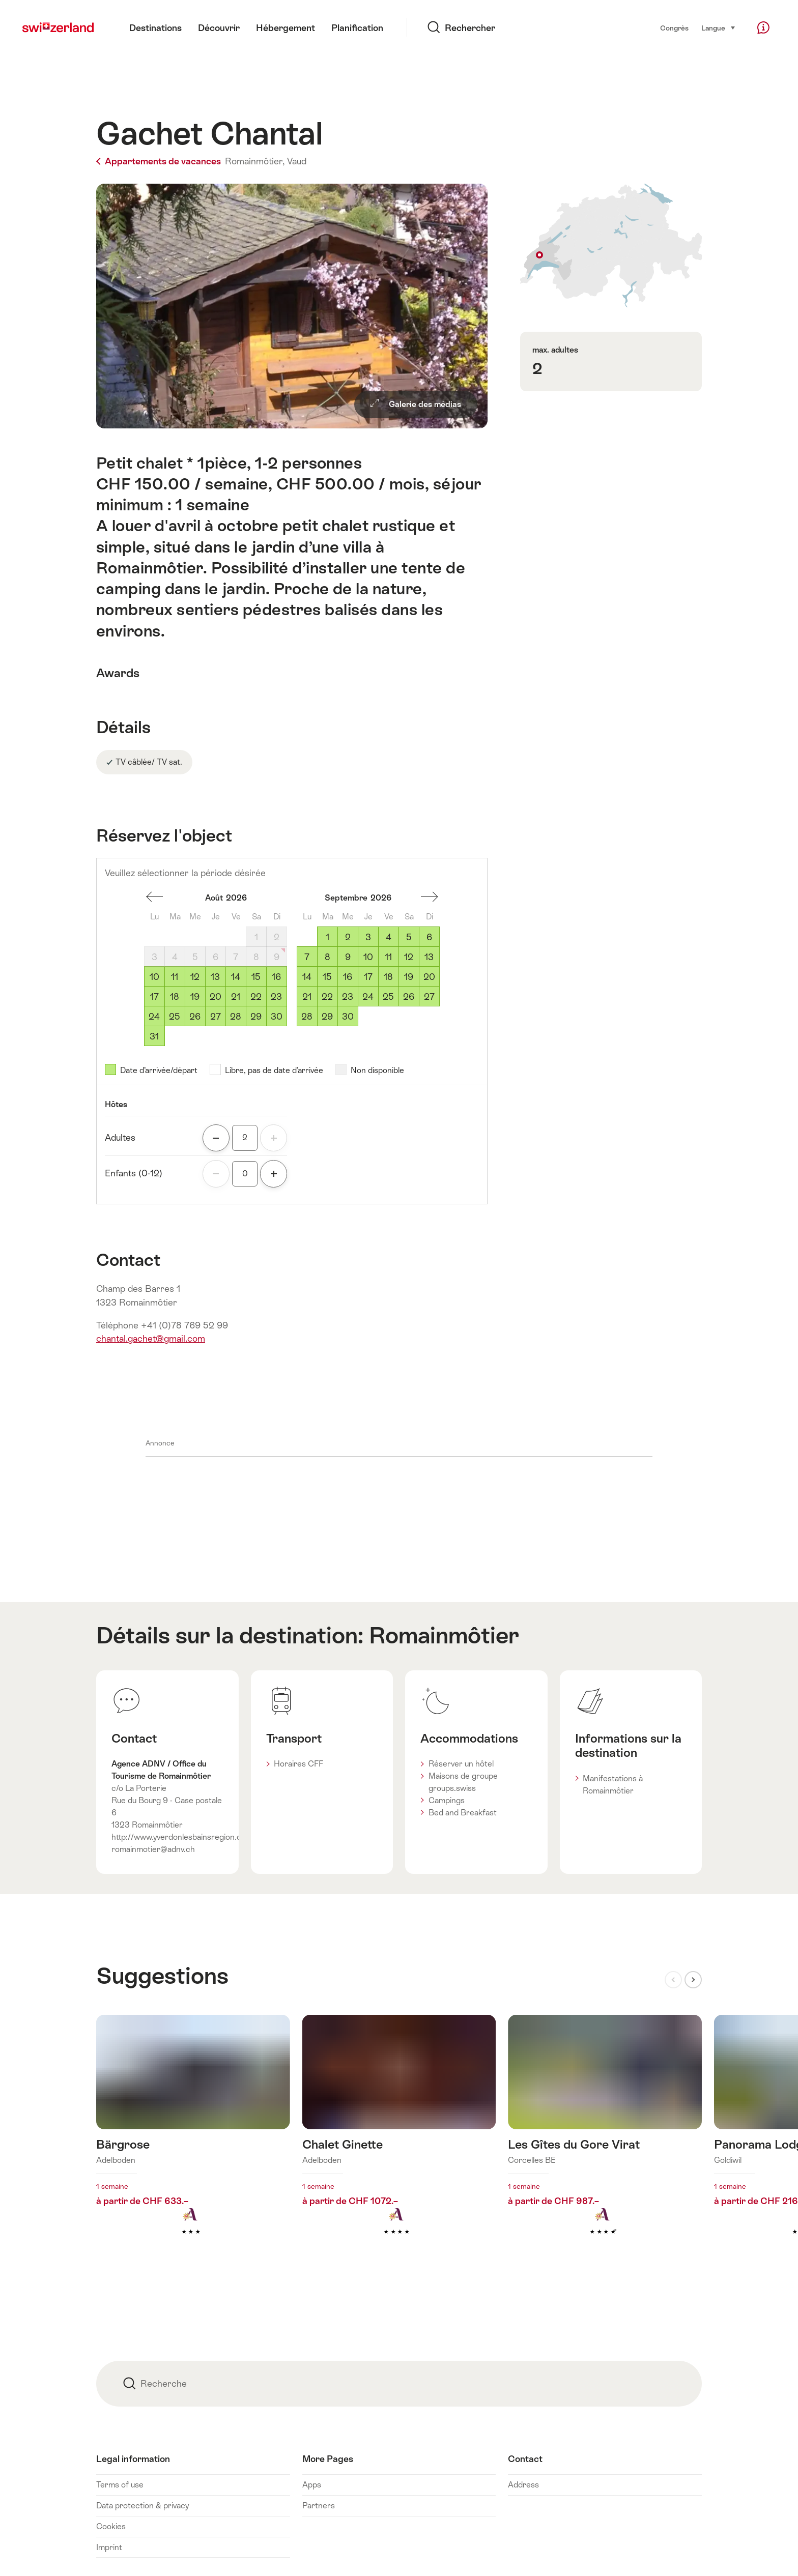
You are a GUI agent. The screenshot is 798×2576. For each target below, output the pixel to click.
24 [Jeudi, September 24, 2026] (368, 997)
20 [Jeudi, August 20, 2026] (215, 997)
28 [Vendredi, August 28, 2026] (235, 1016)
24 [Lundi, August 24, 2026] (154, 1016)
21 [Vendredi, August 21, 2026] (235, 997)
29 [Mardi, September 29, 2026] (327, 1016)
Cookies (111, 2526)
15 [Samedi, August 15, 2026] (256, 977)
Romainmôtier (444, 1635)
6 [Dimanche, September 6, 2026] (429, 937)
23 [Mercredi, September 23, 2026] (347, 997)
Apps (311, 2485)
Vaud (296, 161)
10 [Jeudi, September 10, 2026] (368, 957)
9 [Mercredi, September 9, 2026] (348, 957)
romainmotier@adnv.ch (153, 1849)
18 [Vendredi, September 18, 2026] (388, 977)
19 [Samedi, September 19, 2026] (408, 977)
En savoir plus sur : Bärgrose (193, 2141)
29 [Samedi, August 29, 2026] (256, 1016)
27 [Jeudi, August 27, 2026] (215, 1016)
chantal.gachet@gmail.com (150, 1339)
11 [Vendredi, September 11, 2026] (388, 957)
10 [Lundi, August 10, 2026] (154, 977)
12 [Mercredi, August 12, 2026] (195, 977)
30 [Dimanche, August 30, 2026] (276, 1016)
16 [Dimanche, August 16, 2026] (276, 977)
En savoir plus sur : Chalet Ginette (399, 2141)
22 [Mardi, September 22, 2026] (327, 997)
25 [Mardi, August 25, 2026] (174, 1016)
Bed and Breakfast (463, 1812)
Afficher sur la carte (611, 245)
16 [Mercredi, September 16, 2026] (347, 977)
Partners (318, 2505)
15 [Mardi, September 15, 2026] (327, 977)
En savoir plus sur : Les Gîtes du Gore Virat (605, 2141)
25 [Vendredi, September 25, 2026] (388, 997)
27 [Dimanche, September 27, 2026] (429, 997)
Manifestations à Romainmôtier (613, 1785)
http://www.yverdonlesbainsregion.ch (178, 1837)
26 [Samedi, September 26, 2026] (408, 997)
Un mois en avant (429, 897)
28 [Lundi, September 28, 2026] (306, 1016)
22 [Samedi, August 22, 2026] (256, 997)
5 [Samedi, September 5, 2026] (409, 937)
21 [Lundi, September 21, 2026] (306, 997)
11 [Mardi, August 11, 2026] (174, 977)
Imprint (109, 2547)
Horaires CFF (298, 1764)
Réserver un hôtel (461, 1764)
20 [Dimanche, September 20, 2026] (429, 977)
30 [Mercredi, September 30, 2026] (348, 1016)
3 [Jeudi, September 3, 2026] (368, 937)
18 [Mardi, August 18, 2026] (174, 997)
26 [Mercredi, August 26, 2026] (195, 1016)
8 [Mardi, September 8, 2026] (327, 957)
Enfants (133, 1173)
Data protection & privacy (142, 2505)
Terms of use (120, 2485)
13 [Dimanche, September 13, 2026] (429, 957)
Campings (447, 1800)
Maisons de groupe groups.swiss (463, 1782)
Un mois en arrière (155, 897)
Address (523, 2485)
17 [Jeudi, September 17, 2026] (368, 977)
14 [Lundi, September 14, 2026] (306, 977)
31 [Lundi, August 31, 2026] (154, 1036)
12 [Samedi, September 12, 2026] (408, 957)
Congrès (674, 28)
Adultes (120, 1138)
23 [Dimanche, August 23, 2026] (276, 997)
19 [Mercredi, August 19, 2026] (195, 997)
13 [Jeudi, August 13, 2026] (215, 977)
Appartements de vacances (159, 161)
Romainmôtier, (254, 161)
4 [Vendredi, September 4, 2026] (388, 937)
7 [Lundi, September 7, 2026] (306, 957)
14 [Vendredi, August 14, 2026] (235, 977)
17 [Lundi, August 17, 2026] (154, 997)
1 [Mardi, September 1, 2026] (327, 937)
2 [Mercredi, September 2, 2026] (348, 937)
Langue (718, 27)
